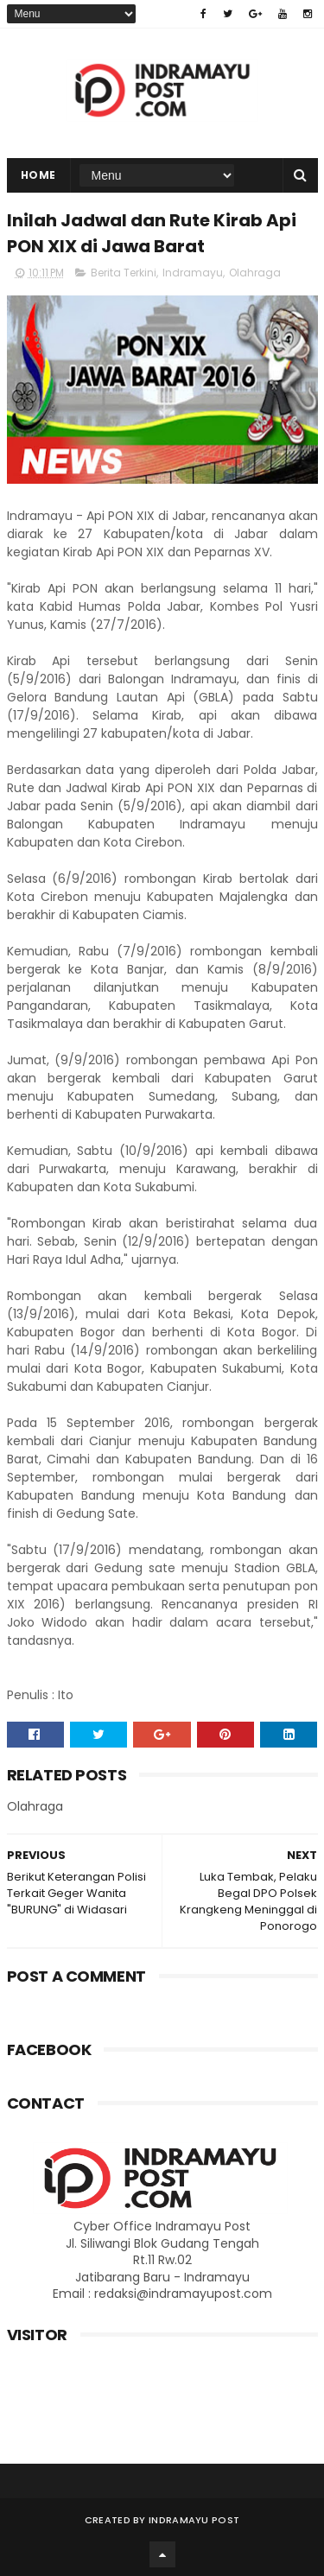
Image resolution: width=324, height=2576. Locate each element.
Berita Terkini (123, 272)
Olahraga (255, 272)
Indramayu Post (194, 2520)
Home (38, 175)
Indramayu (192, 272)
